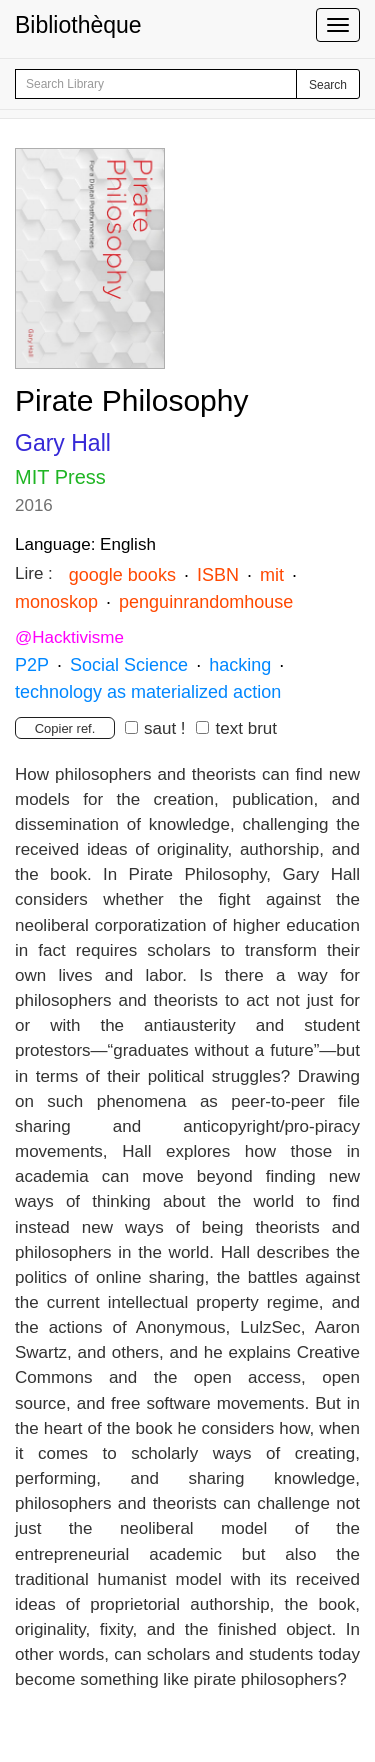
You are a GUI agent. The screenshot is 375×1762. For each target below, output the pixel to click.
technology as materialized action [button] (148, 692)
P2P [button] (32, 665)
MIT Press (60, 477)
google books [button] (122, 575)
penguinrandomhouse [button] (206, 602)
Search (328, 85)
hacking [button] (238, 665)
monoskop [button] (56, 602)
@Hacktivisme (69, 637)
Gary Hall (63, 443)
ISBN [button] (218, 575)
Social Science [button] (129, 665)
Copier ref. (65, 728)
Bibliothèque (78, 25)
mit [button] (270, 575)
